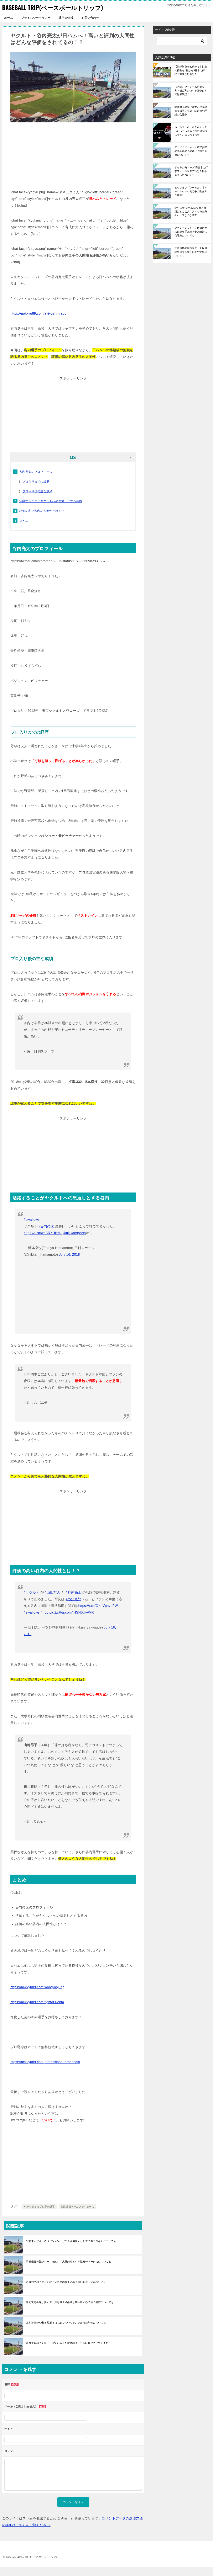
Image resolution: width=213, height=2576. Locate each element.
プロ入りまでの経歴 (36, 491)
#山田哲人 (52, 1602)
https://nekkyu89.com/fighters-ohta (37, 2011)
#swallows (32, 1229)
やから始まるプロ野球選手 (39, 2216)
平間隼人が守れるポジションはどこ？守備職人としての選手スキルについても (71, 2250)
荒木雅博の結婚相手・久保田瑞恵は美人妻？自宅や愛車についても (191, 261)
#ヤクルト (31, 1602)
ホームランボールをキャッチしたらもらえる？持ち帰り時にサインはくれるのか (191, 140)
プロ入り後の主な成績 (37, 500)
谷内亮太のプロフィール (35, 481)
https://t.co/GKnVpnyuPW (98, 1615)
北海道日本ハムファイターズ (77, 2216)
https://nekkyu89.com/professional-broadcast (45, 2071)
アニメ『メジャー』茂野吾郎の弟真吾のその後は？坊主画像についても (191, 160)
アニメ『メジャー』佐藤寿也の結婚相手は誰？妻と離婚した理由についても (191, 241)
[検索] (182, 50)
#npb (44, 1622)
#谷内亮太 (46, 1235)
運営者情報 (66, 27)
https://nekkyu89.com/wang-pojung (37, 1996)
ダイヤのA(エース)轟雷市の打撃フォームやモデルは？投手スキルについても (191, 180)
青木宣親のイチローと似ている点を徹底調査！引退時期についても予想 (67, 2352)
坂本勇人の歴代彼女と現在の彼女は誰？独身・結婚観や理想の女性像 (191, 120)
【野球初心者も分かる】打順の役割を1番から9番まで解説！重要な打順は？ (191, 80)
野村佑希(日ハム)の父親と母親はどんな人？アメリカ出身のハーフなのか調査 (191, 221)
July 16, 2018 (69, 1264)
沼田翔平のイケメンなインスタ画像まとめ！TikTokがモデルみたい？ (66, 2291)
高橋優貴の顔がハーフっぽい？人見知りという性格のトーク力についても (68, 2270)
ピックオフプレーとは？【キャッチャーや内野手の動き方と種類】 (191, 201)
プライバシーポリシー (35, 27)
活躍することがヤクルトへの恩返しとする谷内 (50, 510)
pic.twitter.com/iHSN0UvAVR (71, 1622)
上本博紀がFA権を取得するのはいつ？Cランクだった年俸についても (66, 2332)
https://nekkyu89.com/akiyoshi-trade (38, 323)
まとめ (23, 530)
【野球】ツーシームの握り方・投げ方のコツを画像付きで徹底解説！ (191, 100)
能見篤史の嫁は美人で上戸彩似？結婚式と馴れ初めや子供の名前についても (70, 2311)
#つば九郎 (73, 1608)
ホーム (8, 27)
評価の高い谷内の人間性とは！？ (41, 520)
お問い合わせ (90, 27)
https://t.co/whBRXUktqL (43, 1242)
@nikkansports (74, 1242)
